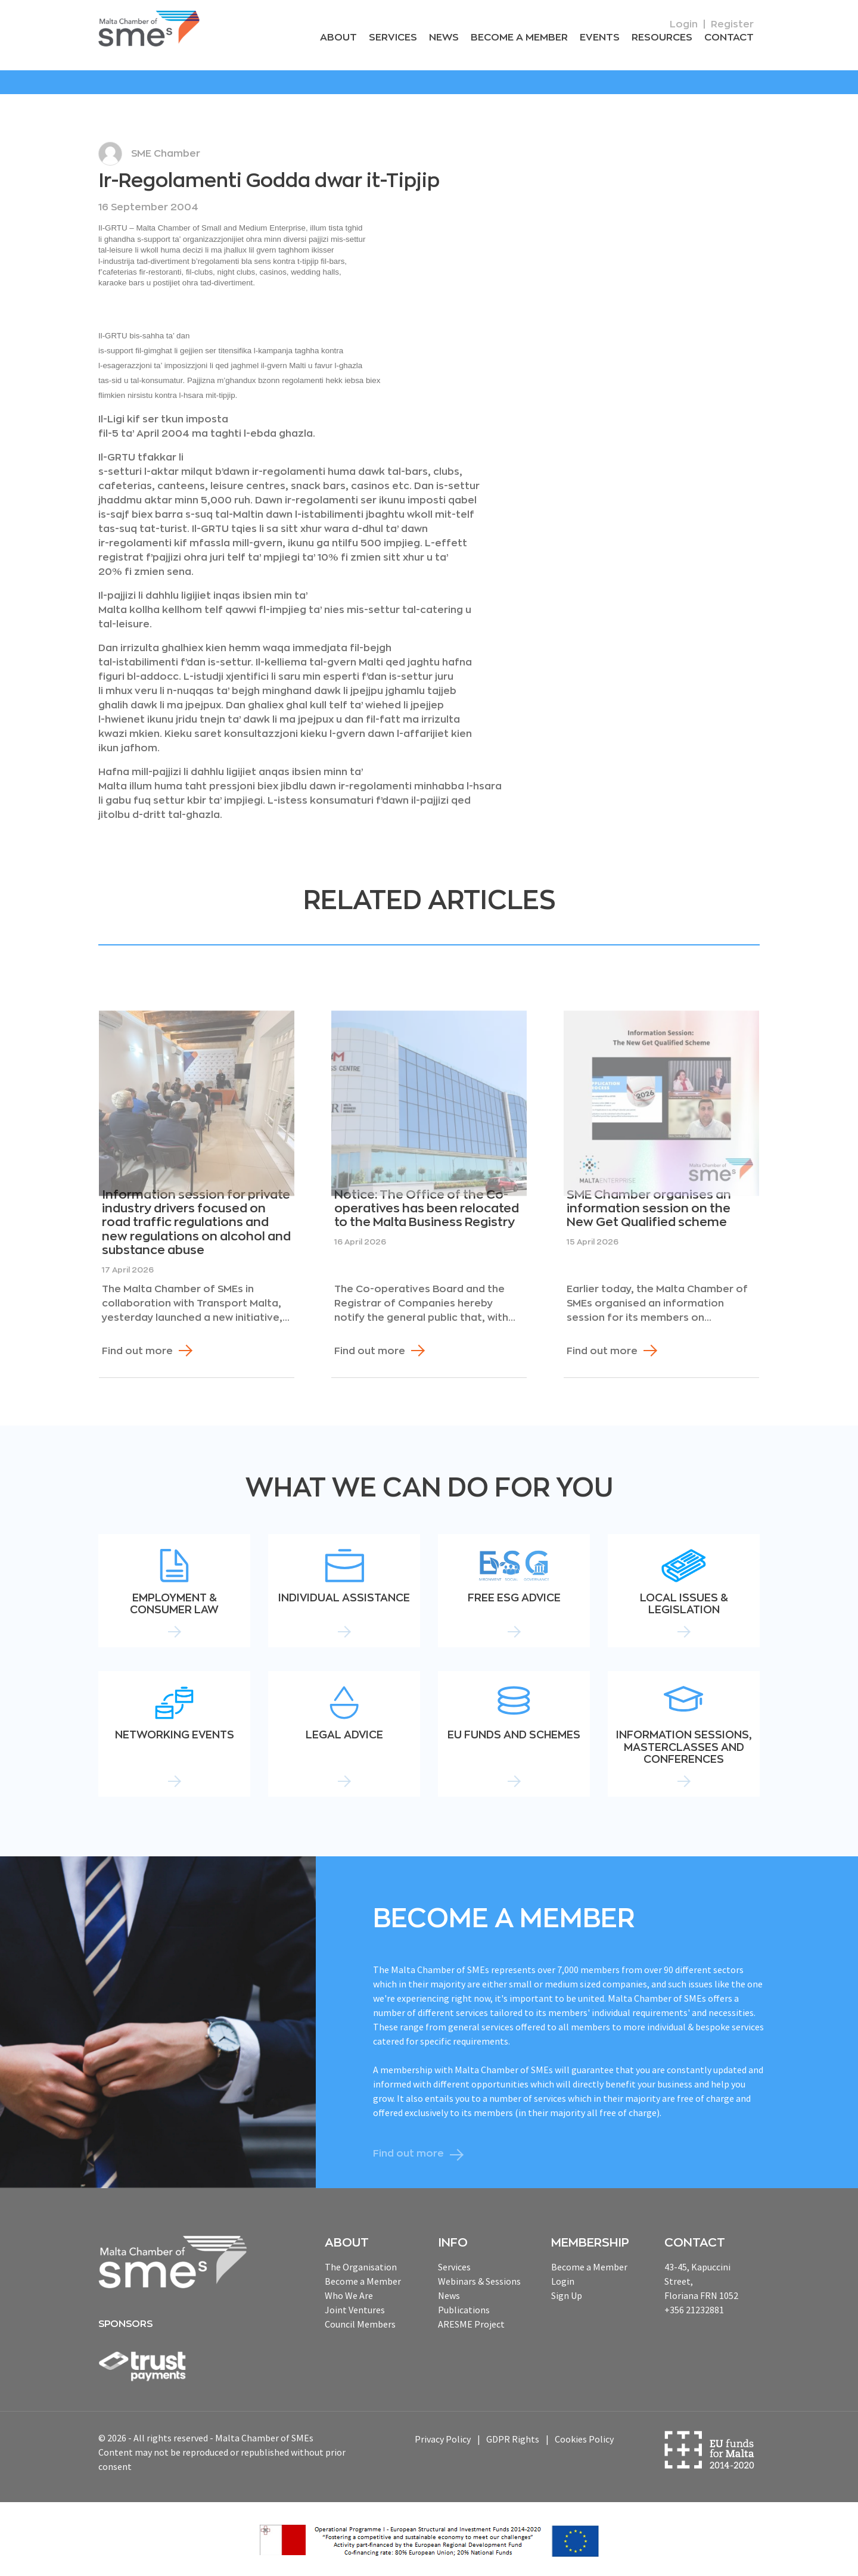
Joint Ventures (355, 2309)
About (347, 38)
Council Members (360, 2323)
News (449, 38)
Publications (464, 2309)
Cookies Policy (584, 2439)
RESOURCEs (664, 38)
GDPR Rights (512, 2439)
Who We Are (349, 2295)
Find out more (137, 1350)
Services (400, 38)
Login (684, 24)
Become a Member (524, 38)
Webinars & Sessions (479, 2280)
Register (732, 24)
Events (603, 38)
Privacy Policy (443, 2439)
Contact (729, 38)
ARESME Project (471, 2323)
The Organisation (361, 2266)
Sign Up (566, 2295)
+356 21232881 (694, 2309)
